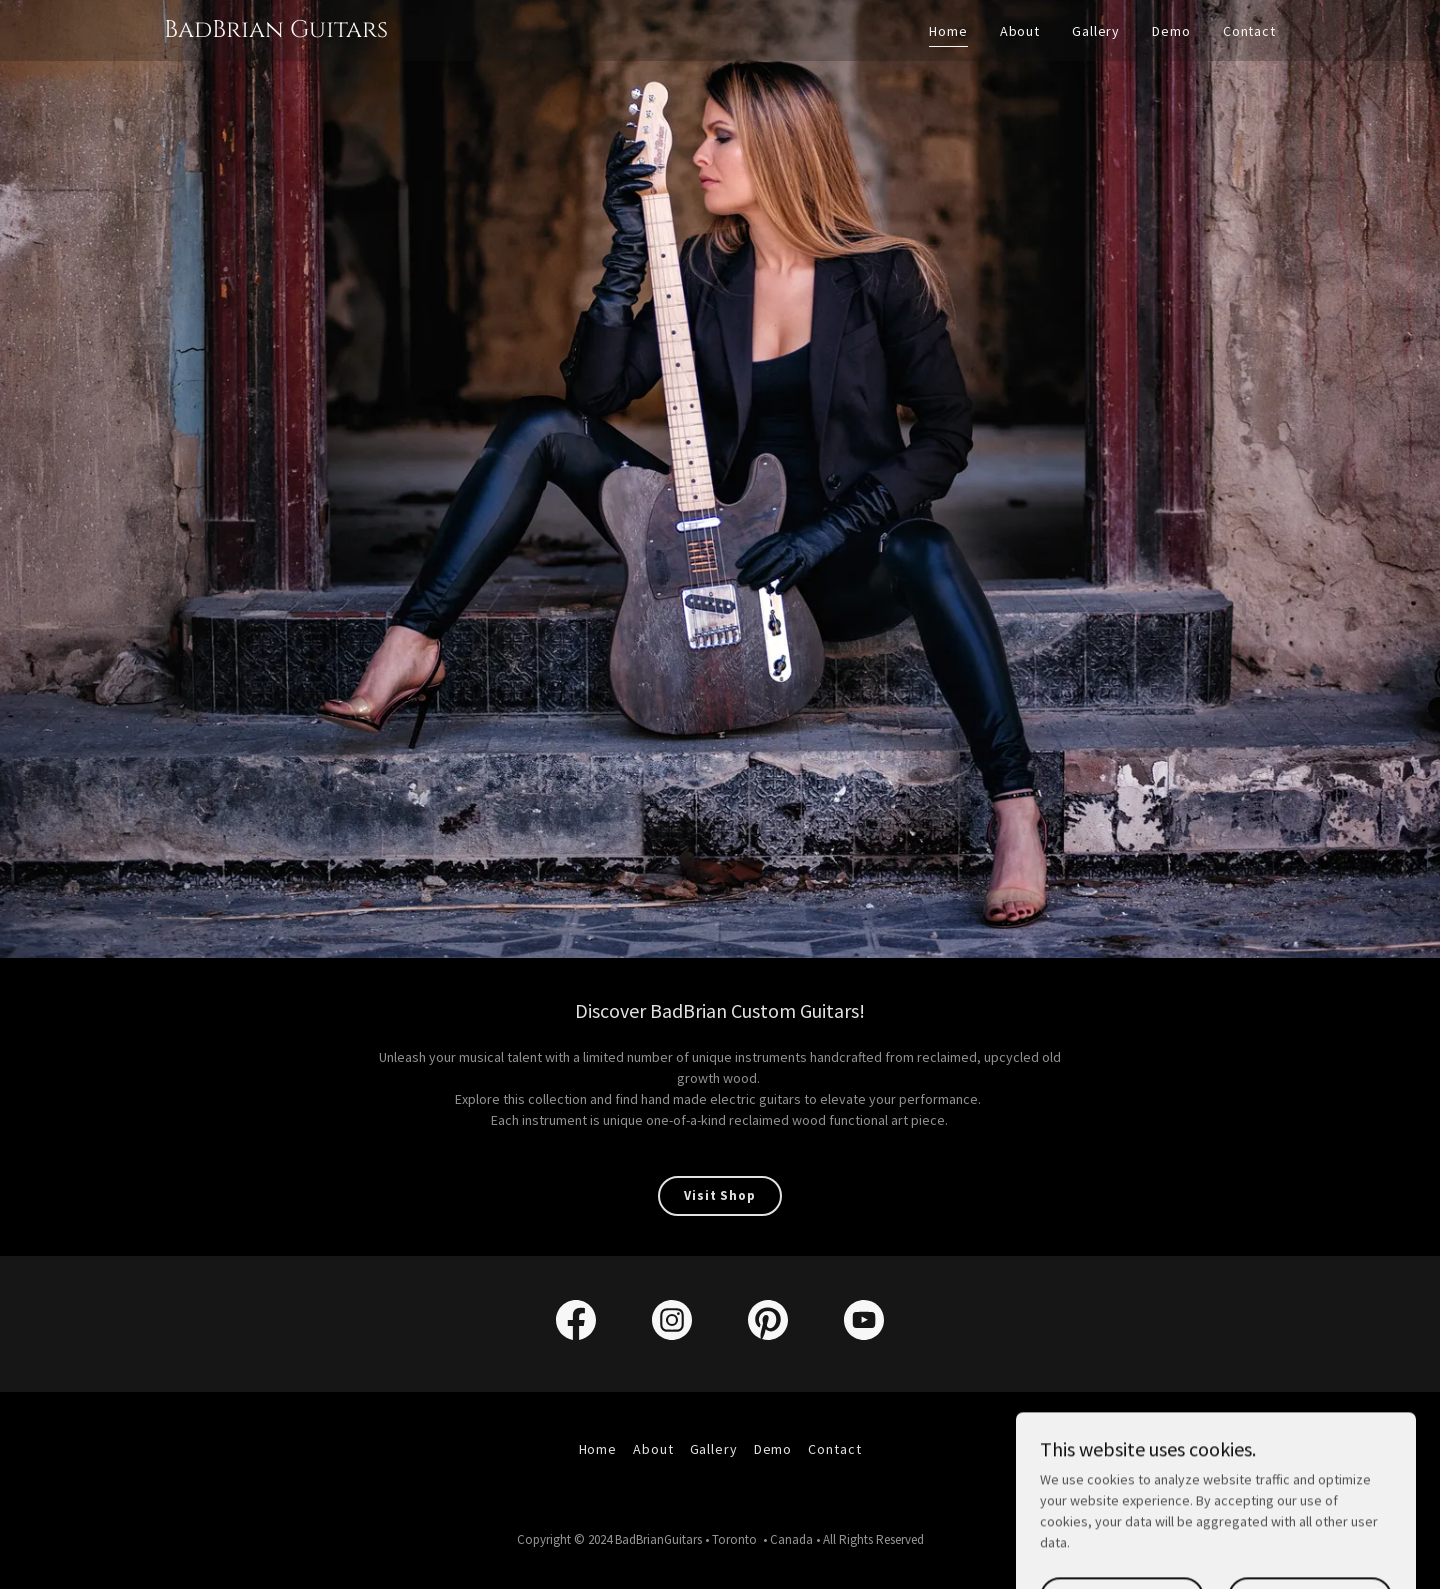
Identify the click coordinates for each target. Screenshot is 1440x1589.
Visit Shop (719, 1195)
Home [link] (948, 31)
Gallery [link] (1096, 31)
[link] (276, 32)
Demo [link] (1171, 31)
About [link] (1020, 31)
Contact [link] (1249, 31)
